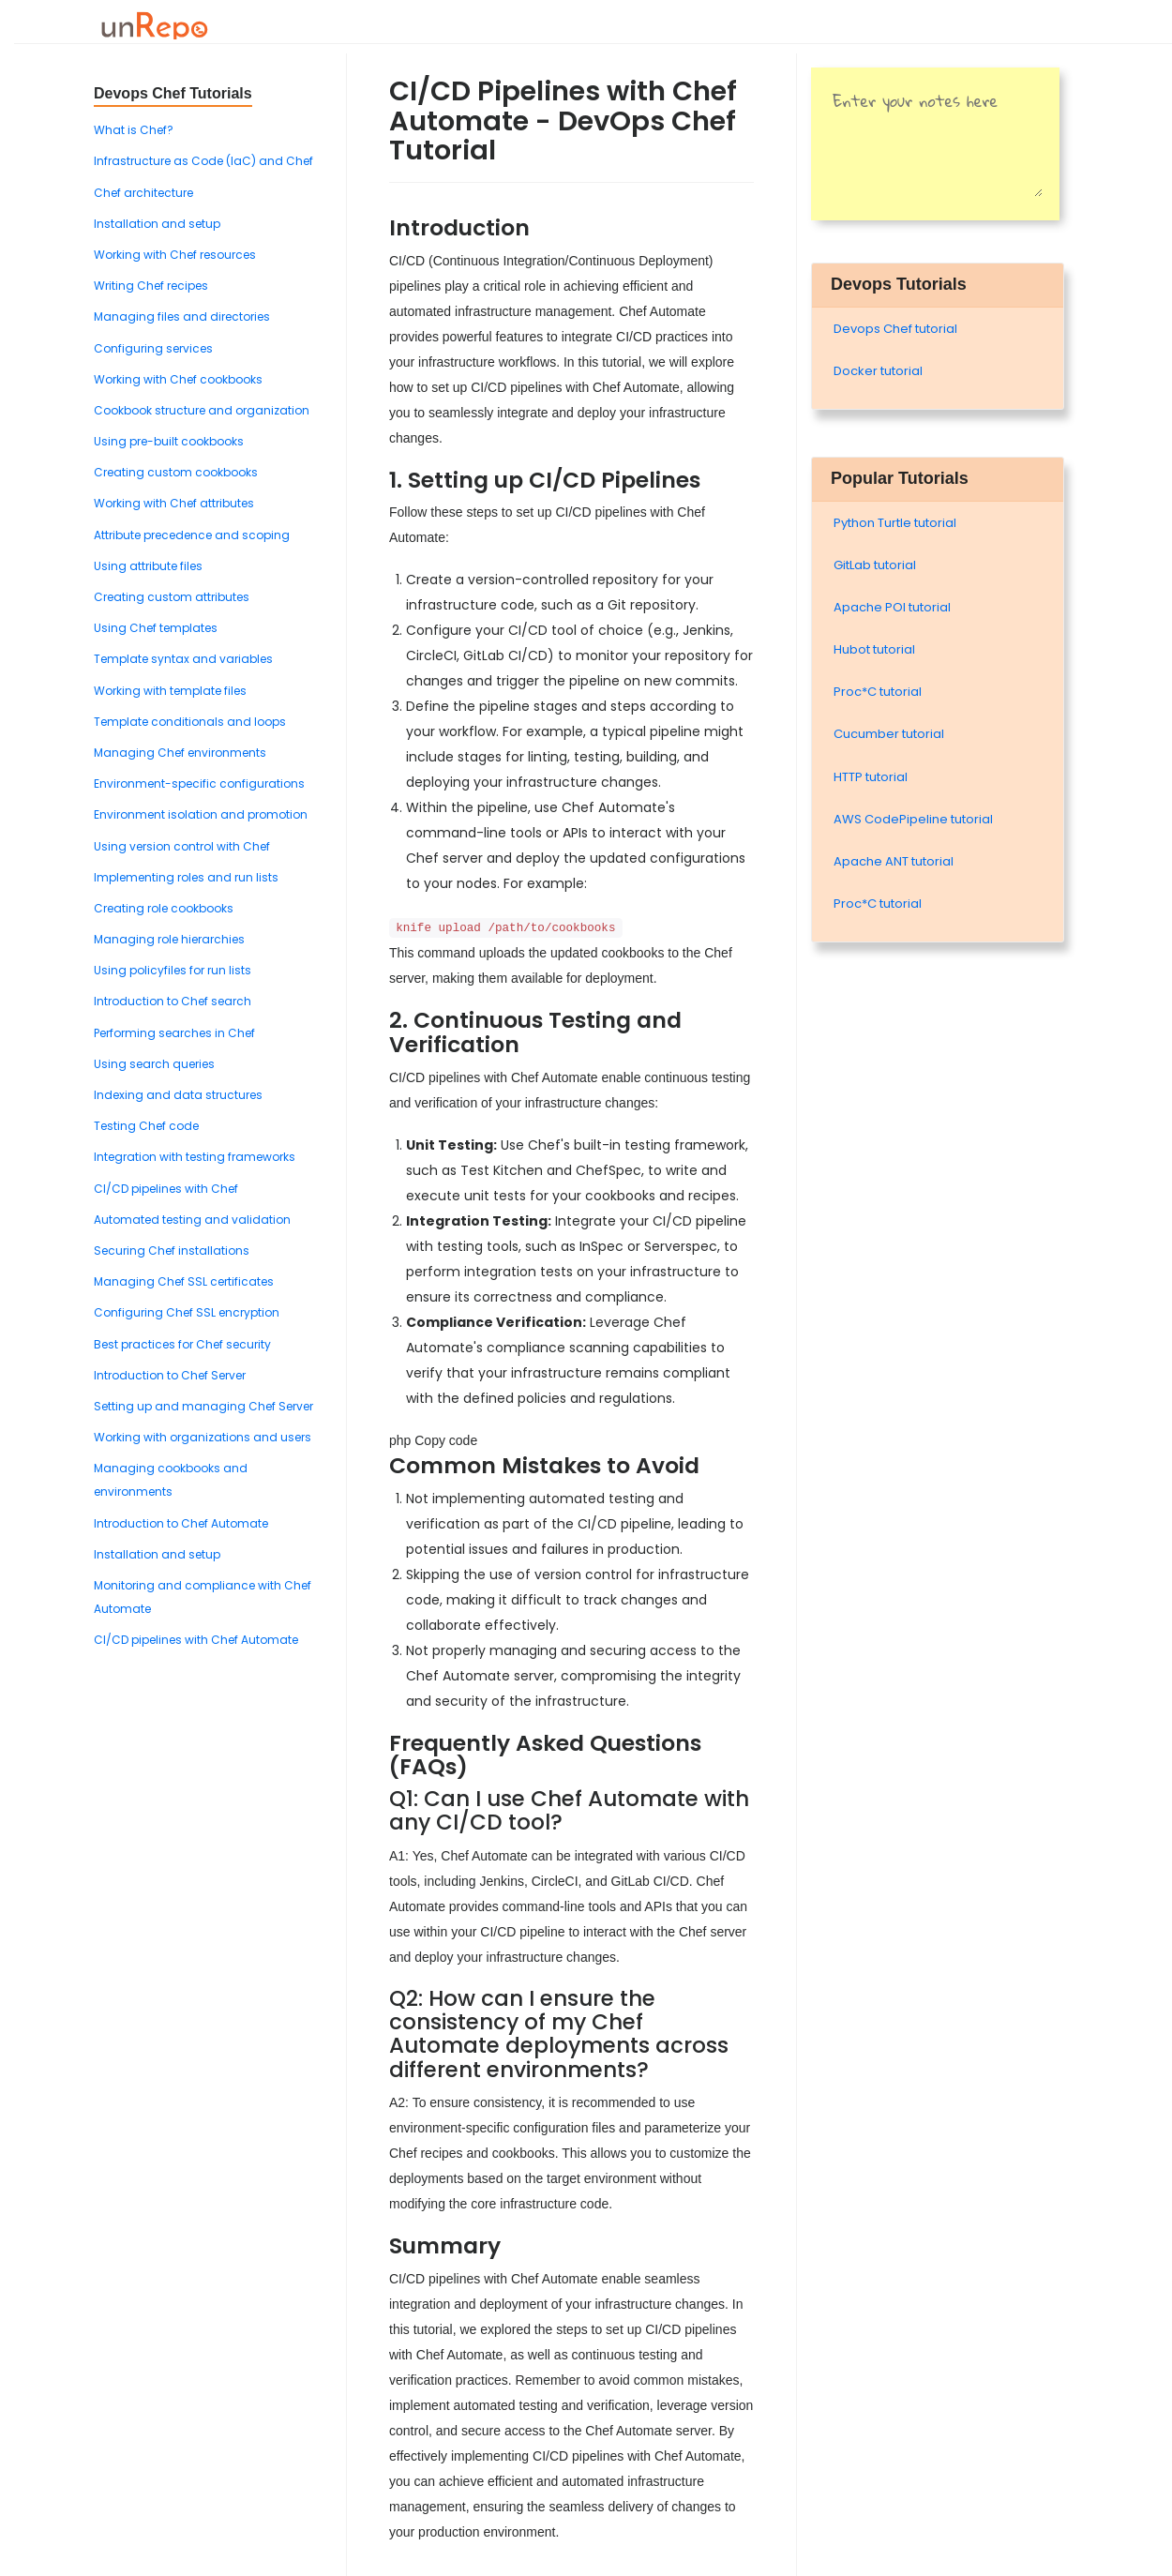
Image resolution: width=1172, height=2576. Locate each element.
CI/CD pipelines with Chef (166, 1189)
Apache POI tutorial (892, 607)
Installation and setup (157, 224)
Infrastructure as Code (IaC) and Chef (203, 161)
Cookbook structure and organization (201, 410)
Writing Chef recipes (151, 286)
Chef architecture (143, 193)
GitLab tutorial (875, 565)
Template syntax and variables (183, 659)
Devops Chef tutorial (895, 329)
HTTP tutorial (871, 777)
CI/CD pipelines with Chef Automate (196, 1640)
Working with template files (170, 691)
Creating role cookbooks (163, 908)
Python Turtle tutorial (895, 523)
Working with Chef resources (175, 255)
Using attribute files (148, 566)
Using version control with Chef (182, 846)
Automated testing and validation (192, 1220)
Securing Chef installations (171, 1250)
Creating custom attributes (171, 597)
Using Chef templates (156, 628)
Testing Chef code (146, 1126)
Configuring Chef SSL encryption (186, 1312)
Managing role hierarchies (169, 939)
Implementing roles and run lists (186, 877)
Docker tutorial (878, 371)
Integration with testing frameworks (194, 1157)
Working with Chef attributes (174, 503)
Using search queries (154, 1064)
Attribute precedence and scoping (192, 535)
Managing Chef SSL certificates (184, 1281)
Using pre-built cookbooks (169, 441)
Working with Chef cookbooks (178, 379)
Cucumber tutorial (889, 734)
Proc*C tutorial (878, 691)
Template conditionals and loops (190, 722)
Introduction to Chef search (172, 1001)
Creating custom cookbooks (176, 472)
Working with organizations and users (202, 1437)
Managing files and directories (182, 316)
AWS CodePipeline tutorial (913, 819)
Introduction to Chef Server (170, 1375)
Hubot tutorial (874, 649)
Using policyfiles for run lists (172, 970)
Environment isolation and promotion (201, 814)
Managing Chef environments (180, 753)
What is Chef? (133, 130)
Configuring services (153, 348)
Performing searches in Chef (174, 1033)
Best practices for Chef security (182, 1344)
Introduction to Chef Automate (181, 1523)
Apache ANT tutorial (894, 861)
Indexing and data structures (178, 1095)
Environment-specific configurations (199, 783)
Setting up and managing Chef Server (203, 1406)
